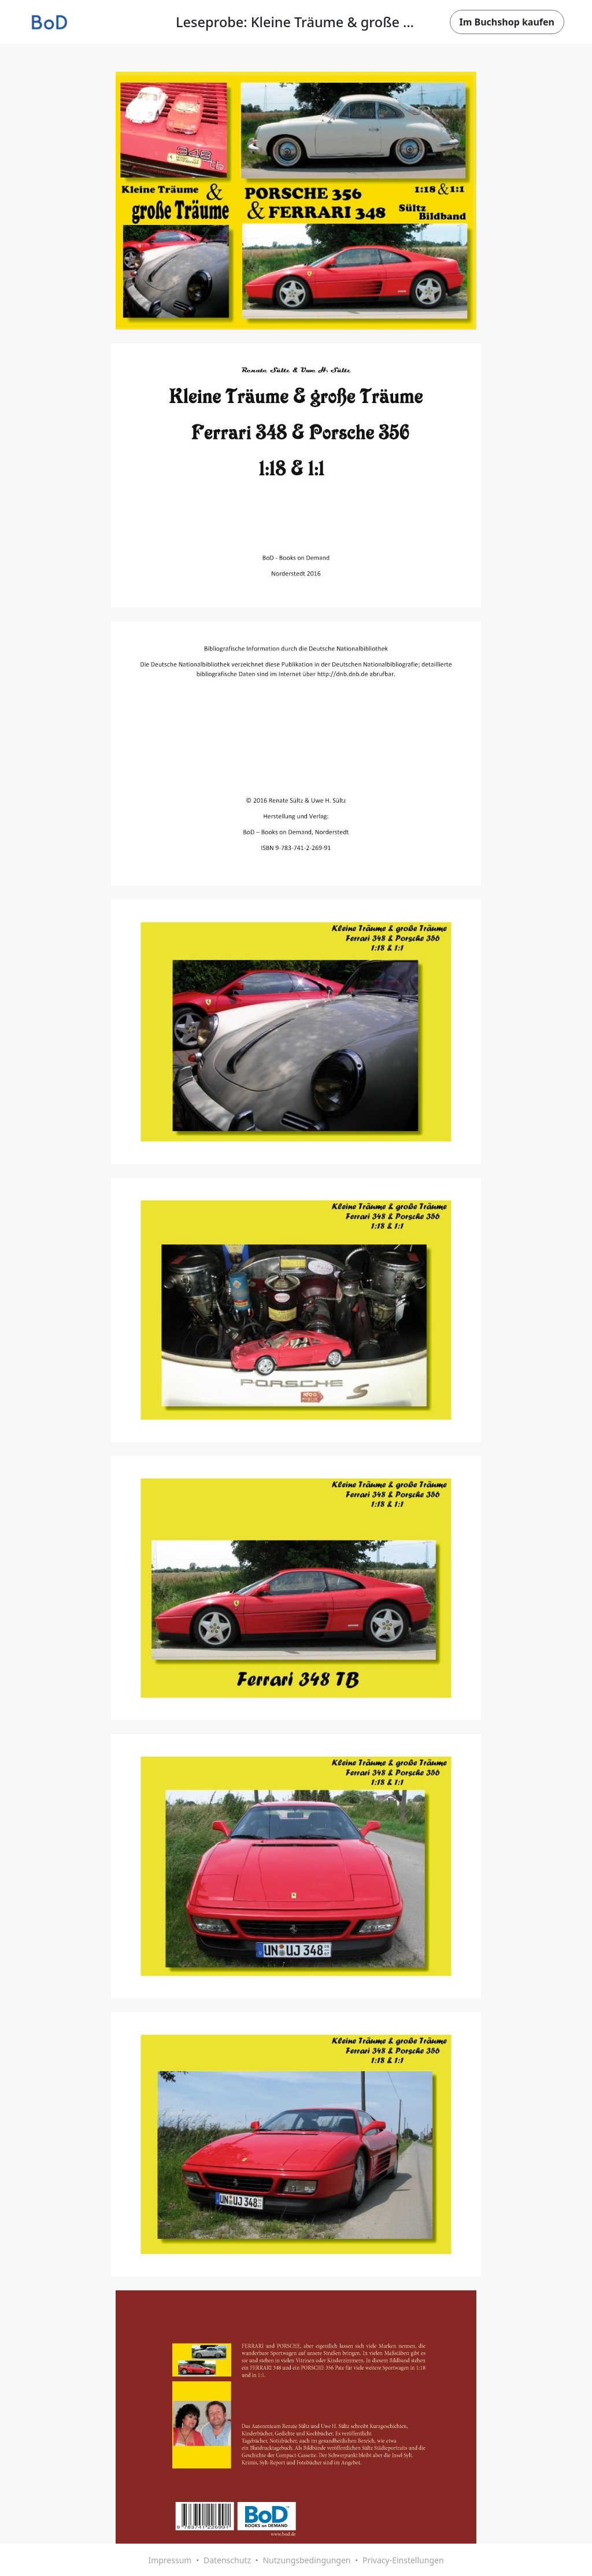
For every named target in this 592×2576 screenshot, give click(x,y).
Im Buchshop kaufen (507, 22)
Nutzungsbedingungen (306, 2560)
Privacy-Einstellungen (403, 2560)
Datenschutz (227, 2560)
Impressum (169, 2560)
